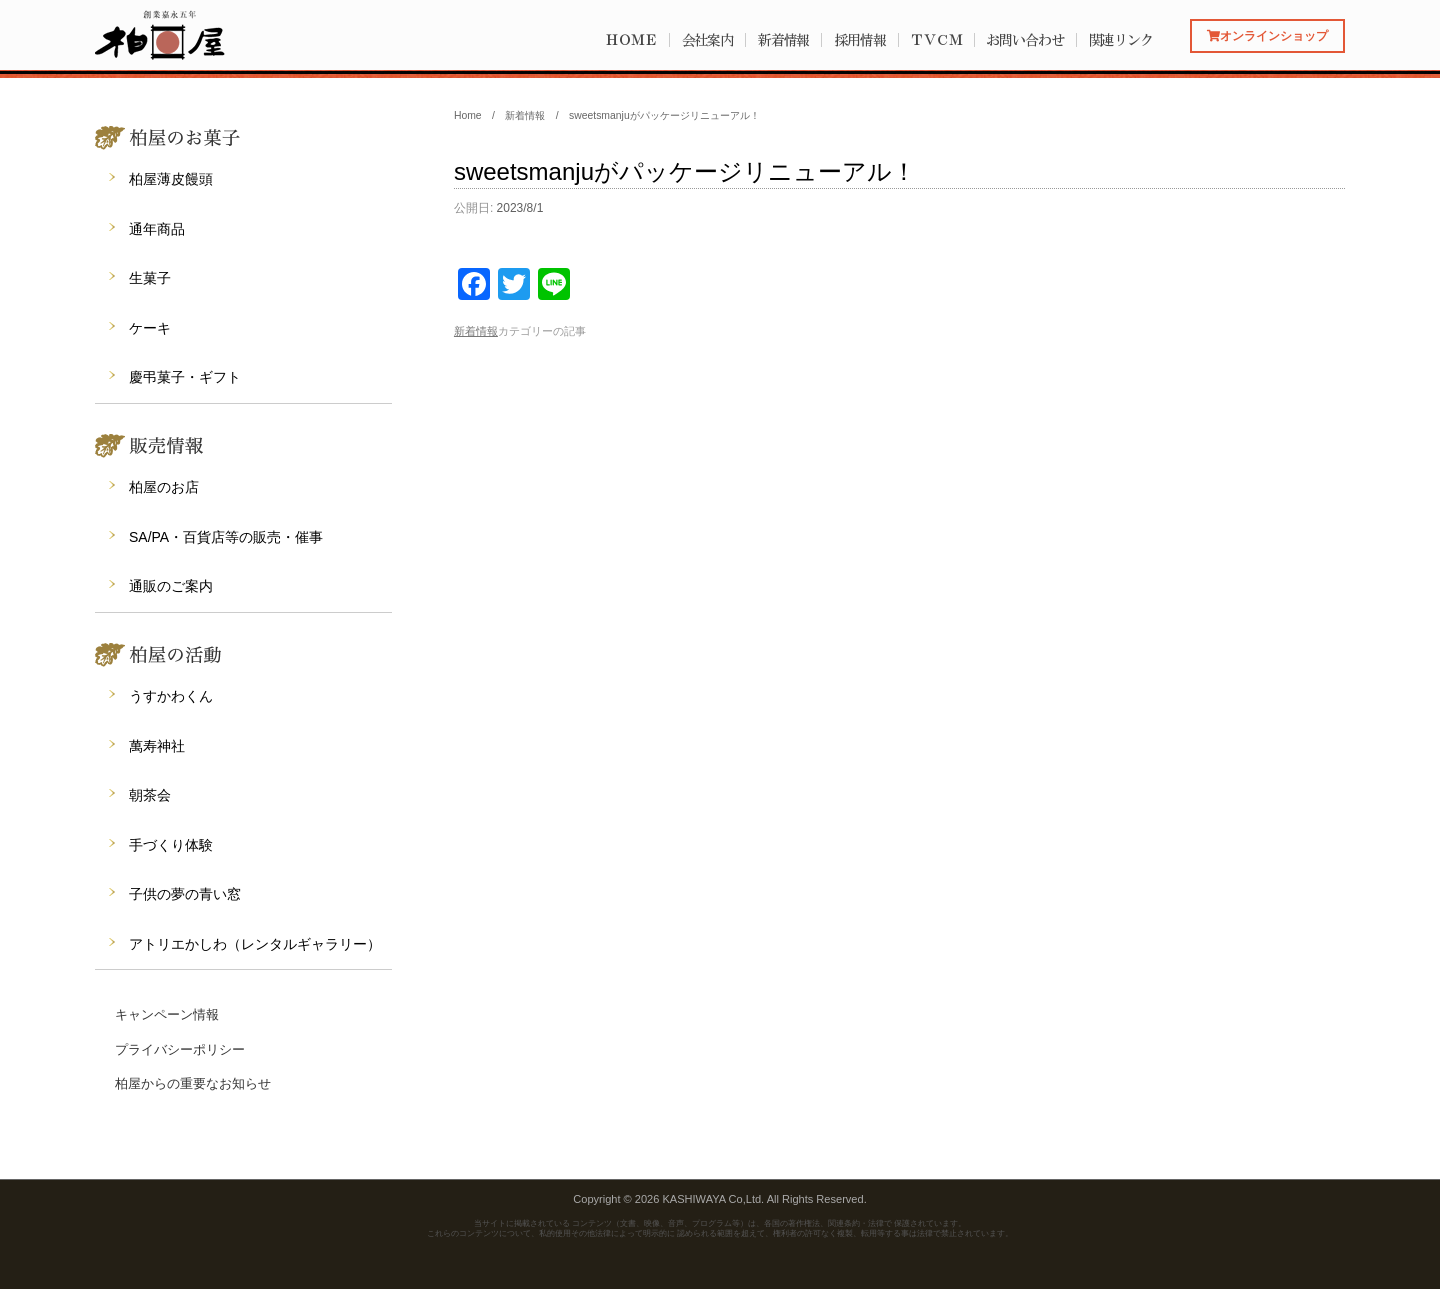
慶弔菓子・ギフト (185, 377)
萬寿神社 (157, 746)
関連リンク (1121, 40)
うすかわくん (171, 696)
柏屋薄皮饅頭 (171, 179)
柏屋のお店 (164, 487)
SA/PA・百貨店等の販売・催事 (226, 537)
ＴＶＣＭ (936, 40)
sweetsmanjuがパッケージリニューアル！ (685, 171)
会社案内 (708, 40)
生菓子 (150, 278)
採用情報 (860, 40)
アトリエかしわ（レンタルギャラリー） (255, 944)
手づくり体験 (171, 845)
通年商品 (157, 229)
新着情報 (784, 40)
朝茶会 (150, 795)
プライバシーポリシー (180, 1049)
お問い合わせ (1024, 40)
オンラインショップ (1267, 35)
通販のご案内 (171, 586)
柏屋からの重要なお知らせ (193, 1083)
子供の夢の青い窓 (185, 894)
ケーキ (150, 328)
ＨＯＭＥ (631, 40)
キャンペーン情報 (167, 1014)
